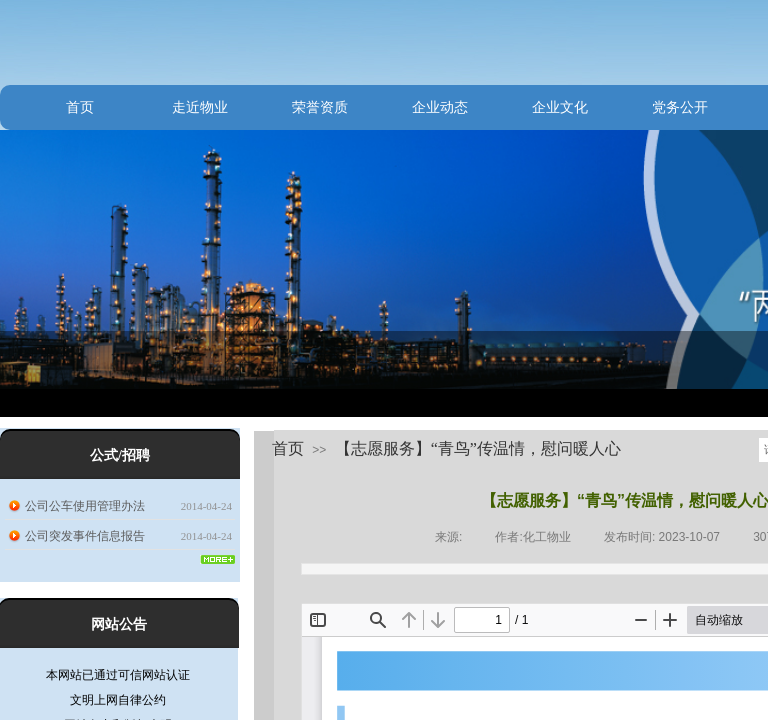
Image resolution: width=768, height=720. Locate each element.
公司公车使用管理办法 (85, 506)
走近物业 (200, 107)
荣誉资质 (320, 107)
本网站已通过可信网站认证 (118, 679)
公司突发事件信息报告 (85, 536)
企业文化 (560, 107)
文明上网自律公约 (118, 704)
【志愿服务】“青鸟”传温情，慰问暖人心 (478, 448)
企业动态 (440, 107)
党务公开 (680, 107)
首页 (80, 107)
